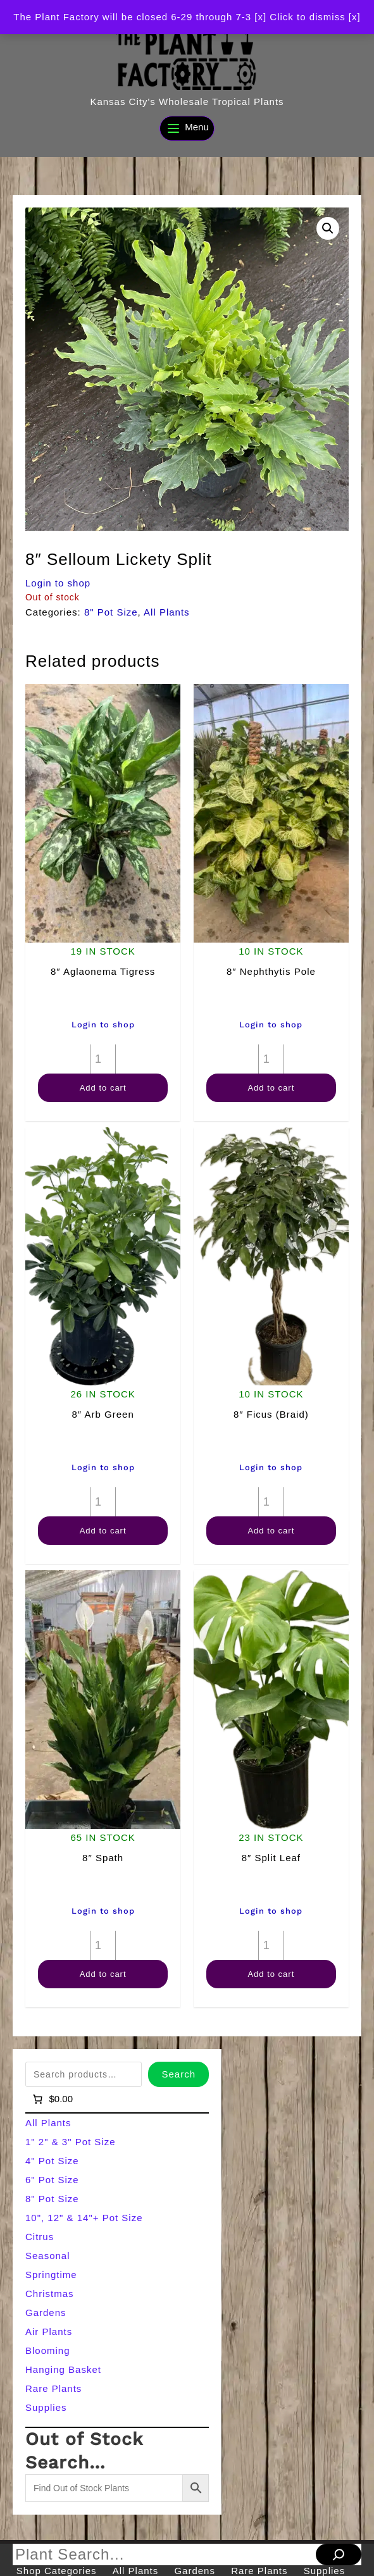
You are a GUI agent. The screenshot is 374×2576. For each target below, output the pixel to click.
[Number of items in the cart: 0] (51, 2099)
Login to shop (57, 583)
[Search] (338, 2554)
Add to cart (103, 1088)
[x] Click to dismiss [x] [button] (307, 16)
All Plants (167, 612)
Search (178, 2074)
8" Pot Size (111, 612)
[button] (327, 228)
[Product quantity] (103, 1059)
